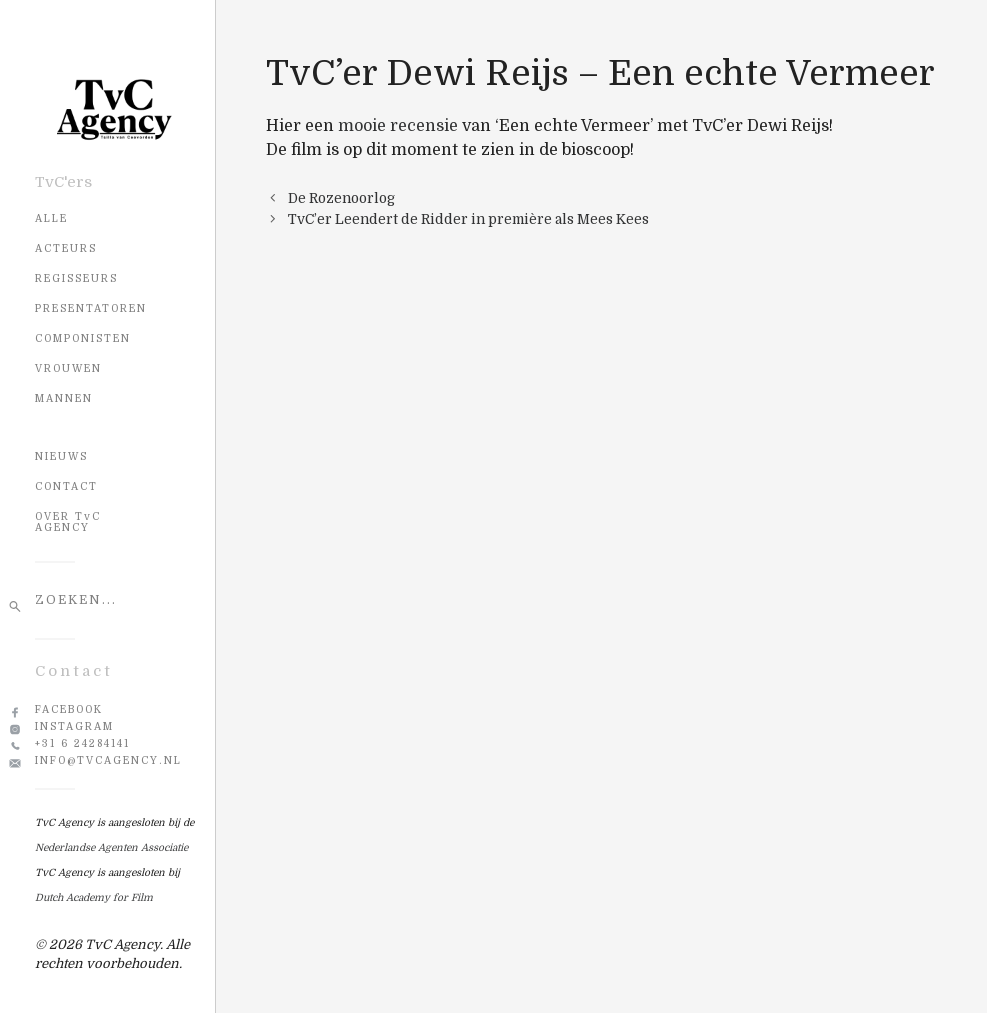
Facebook (69, 709)
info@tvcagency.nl (108, 760)
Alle (51, 218)
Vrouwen (68, 368)
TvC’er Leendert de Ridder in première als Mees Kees (468, 219)
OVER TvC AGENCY (68, 522)
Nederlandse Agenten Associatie (111, 847)
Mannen (64, 398)
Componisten (83, 338)
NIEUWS (61, 456)
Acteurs (66, 248)
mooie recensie (398, 126)
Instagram (74, 726)
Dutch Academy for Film (94, 897)
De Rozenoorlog (341, 198)
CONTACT (66, 486)
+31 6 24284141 (82, 743)
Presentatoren (91, 308)
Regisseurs (76, 278)
